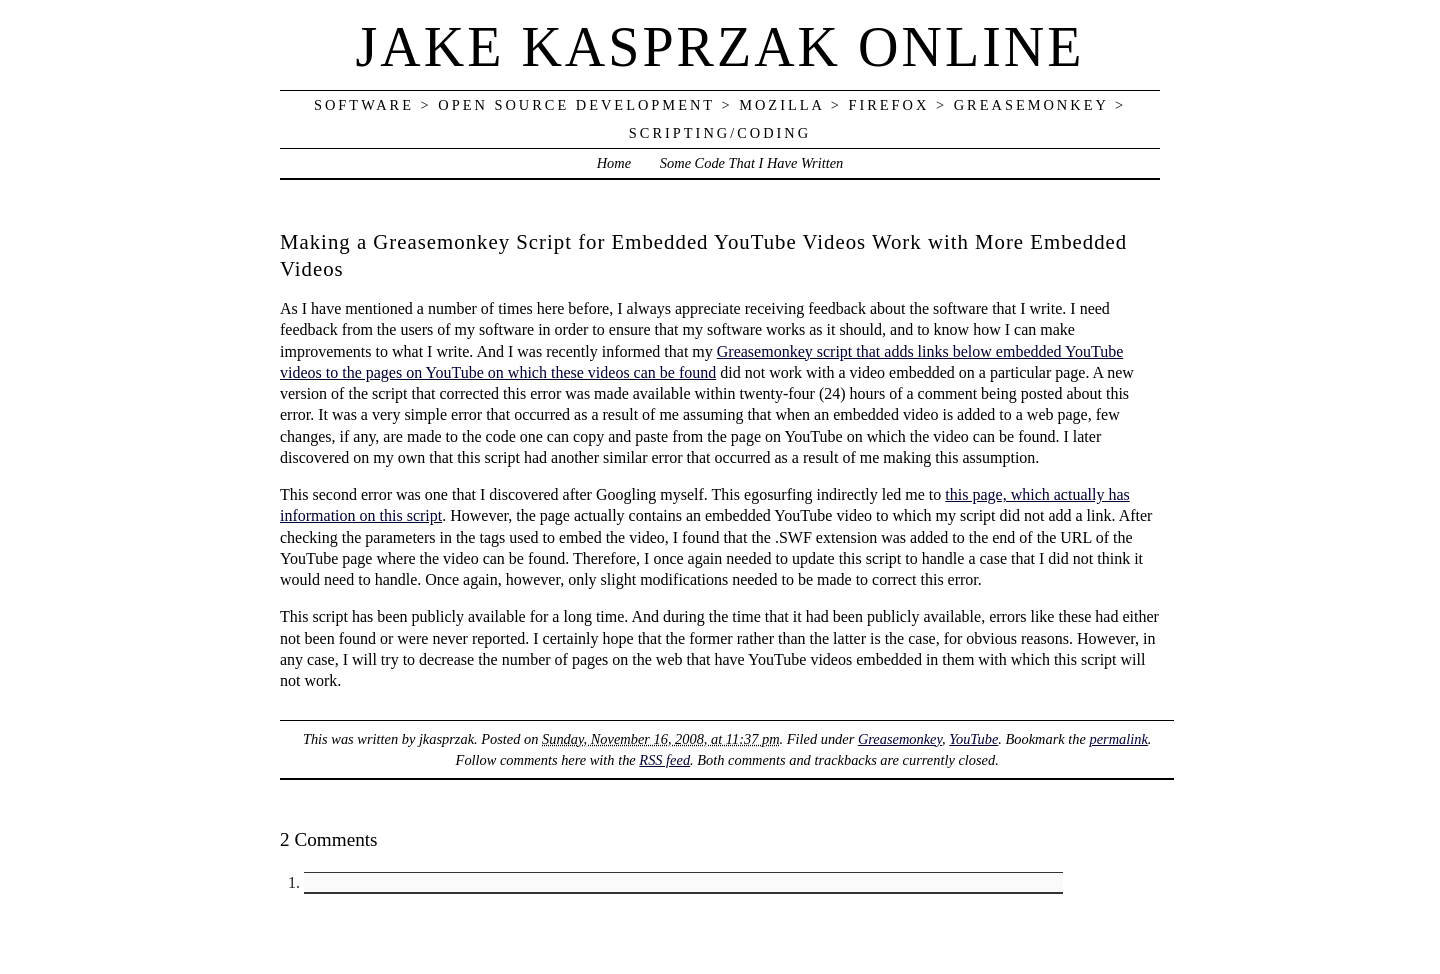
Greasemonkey (900, 739)
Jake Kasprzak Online (720, 47)
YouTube (973, 739)
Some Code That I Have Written (751, 163)
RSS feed (664, 760)
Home (614, 163)
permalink (1118, 739)
